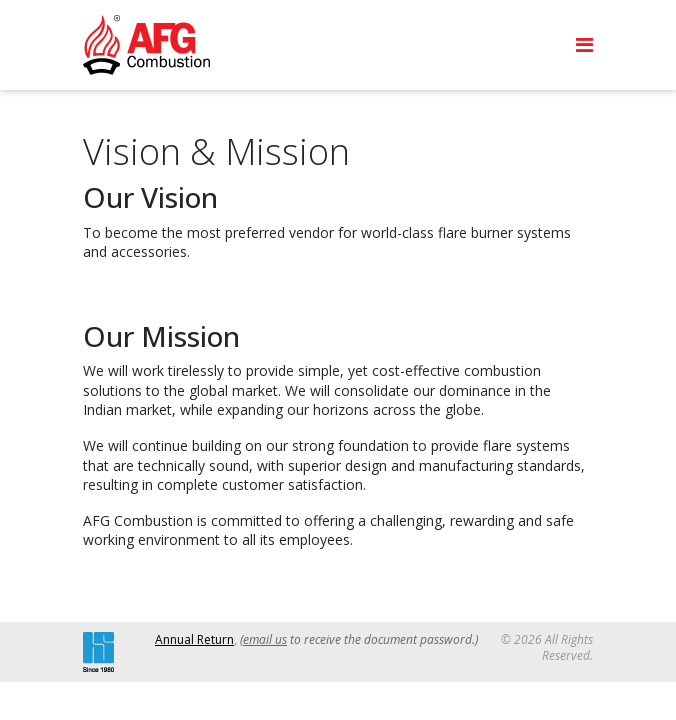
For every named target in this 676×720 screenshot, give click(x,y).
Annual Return (194, 639)
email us (265, 639)
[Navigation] (584, 45)
